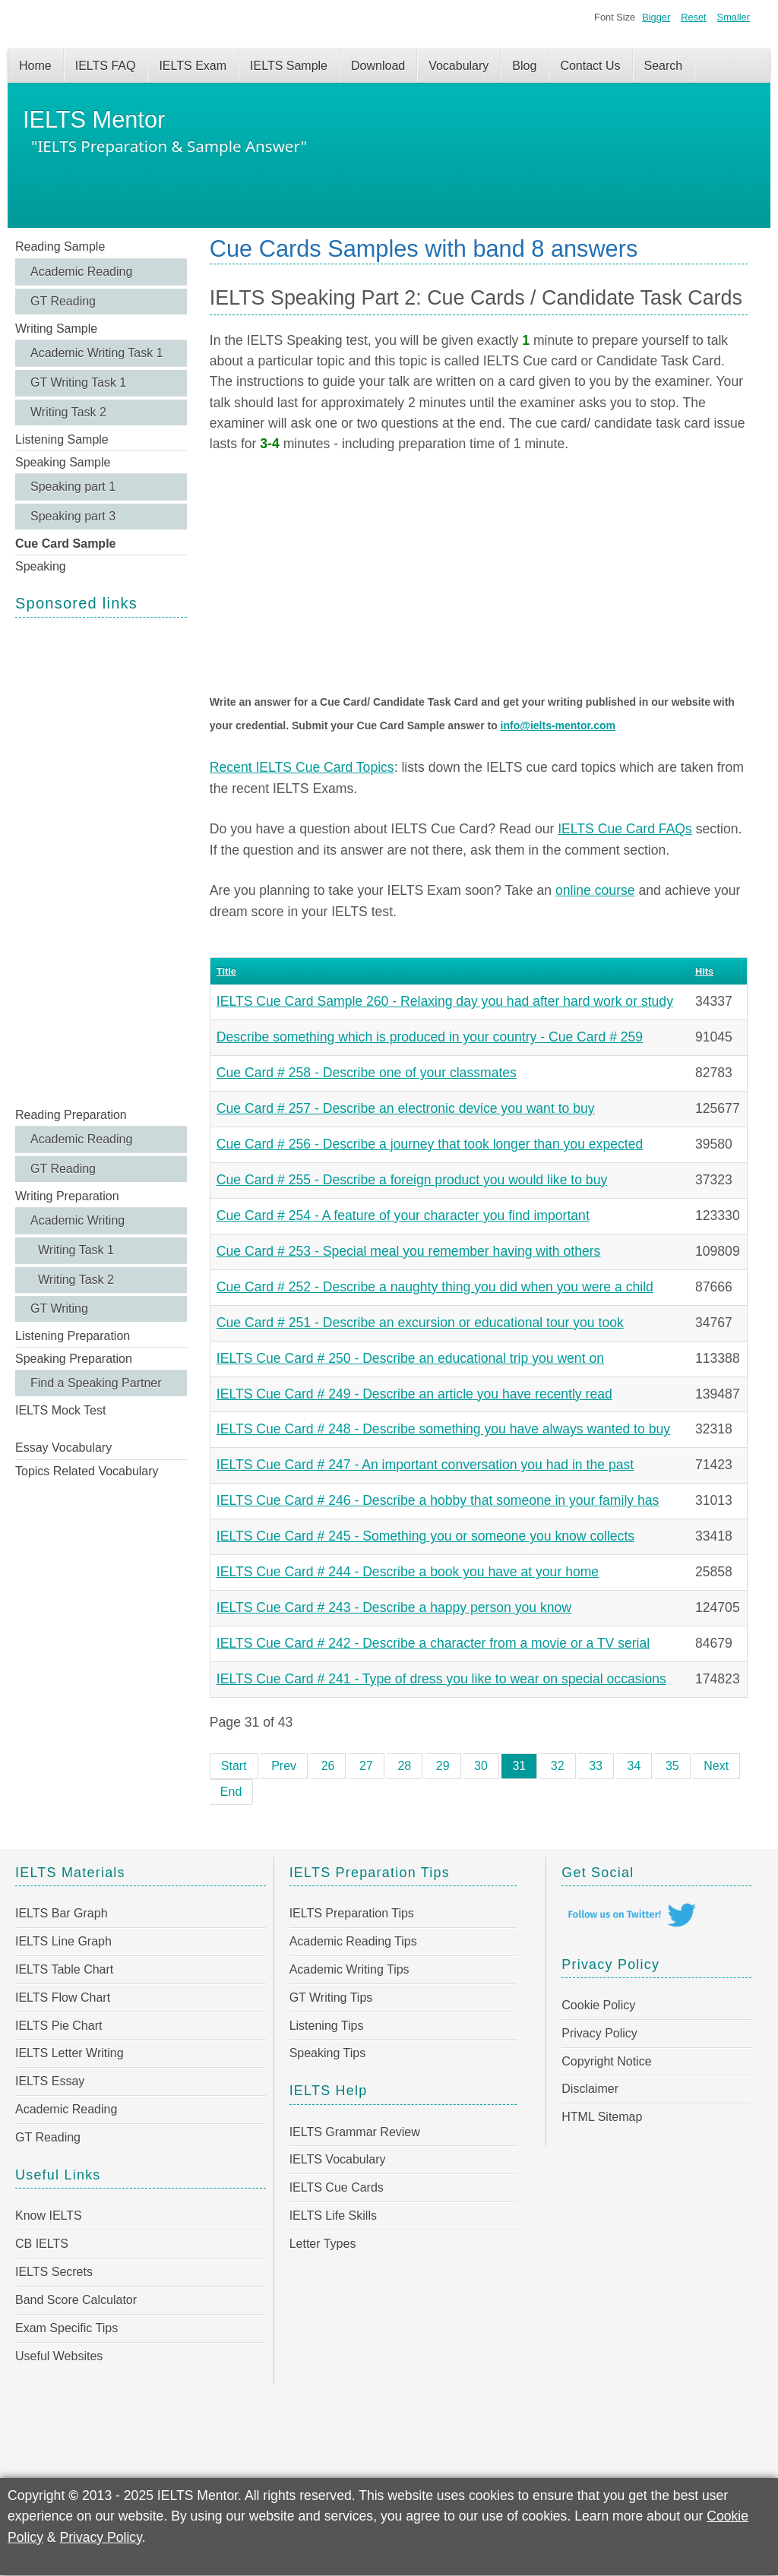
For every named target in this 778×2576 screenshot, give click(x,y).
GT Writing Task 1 (78, 382)
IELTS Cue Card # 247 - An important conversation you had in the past (425, 1464)
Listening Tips (326, 2025)
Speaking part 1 (72, 486)
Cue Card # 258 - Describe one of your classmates (367, 1072)
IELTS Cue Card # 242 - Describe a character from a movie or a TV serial (433, 1643)
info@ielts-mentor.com (558, 725)
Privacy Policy (599, 2033)
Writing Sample (56, 328)
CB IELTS (41, 2243)
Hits (704, 971)
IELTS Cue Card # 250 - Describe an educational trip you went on (410, 1358)
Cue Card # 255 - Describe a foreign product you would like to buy (412, 1179)
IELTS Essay (49, 2081)
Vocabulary (459, 65)
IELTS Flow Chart (62, 1997)
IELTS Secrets (54, 2271)
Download (378, 65)
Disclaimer (589, 2088)
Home (35, 65)
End (231, 1791)
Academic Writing (77, 1220)
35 (672, 1765)
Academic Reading (81, 271)
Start (234, 1765)
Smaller (733, 17)
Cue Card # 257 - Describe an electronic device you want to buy (406, 1108)
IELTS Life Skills (333, 2215)
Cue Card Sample (65, 543)
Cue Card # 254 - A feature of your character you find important (403, 1215)
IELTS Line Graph (63, 1941)
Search (663, 65)
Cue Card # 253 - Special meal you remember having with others (409, 1251)
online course (595, 890)
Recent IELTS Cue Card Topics (302, 767)
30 (481, 1765)
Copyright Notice (606, 2061)
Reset (693, 17)
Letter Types (322, 2243)
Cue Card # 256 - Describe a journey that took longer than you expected (430, 1144)
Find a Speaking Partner (96, 1383)
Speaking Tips (327, 2053)
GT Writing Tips (331, 1997)
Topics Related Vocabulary (87, 1471)
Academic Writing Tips (349, 1969)
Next (716, 1765)
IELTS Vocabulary (337, 2159)
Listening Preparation (72, 1335)
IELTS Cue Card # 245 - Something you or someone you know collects (425, 1536)
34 (634, 1765)
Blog (524, 65)
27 (366, 1765)
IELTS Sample (288, 65)
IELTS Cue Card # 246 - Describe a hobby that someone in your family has (438, 1500)
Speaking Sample (62, 462)
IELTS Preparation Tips (351, 1913)
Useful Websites (59, 2356)
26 (328, 1765)
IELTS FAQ (105, 65)
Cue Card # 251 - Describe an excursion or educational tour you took (420, 1322)
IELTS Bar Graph (61, 1913)
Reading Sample (60, 246)
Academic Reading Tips (353, 1941)
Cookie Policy (598, 2005)
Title (226, 971)
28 (404, 1765)
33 (595, 1765)
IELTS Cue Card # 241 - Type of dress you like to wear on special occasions (441, 1678)
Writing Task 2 (68, 412)
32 (558, 1765)
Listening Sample (62, 439)
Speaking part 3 (72, 516)
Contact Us (590, 65)
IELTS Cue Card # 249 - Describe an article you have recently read (414, 1394)
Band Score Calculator (76, 2299)
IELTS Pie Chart (58, 2025)
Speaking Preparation (73, 1358)
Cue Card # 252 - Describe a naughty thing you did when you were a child (435, 1286)
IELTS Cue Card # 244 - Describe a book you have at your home (408, 1571)
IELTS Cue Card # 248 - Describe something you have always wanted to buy (443, 1429)
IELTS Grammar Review (354, 2132)
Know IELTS (48, 2215)
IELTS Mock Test (60, 1410)
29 (443, 1765)
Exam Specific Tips (66, 2328)
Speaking (40, 566)
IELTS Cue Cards (336, 2187)
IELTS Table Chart (64, 1969)
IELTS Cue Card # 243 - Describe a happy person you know (394, 1607)
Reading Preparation (71, 1114)
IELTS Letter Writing (69, 2053)
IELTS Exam (192, 65)
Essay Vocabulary (63, 1447)
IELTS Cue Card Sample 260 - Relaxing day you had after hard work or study (445, 1001)
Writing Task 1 (76, 1250)
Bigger (656, 17)
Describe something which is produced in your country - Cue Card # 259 (430, 1037)
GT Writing (59, 1308)
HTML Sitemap (601, 2116)
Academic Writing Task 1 (96, 352)
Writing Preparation (67, 1196)
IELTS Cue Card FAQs (625, 828)
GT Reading (63, 301)
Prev (283, 1765)
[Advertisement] (101, 861)
